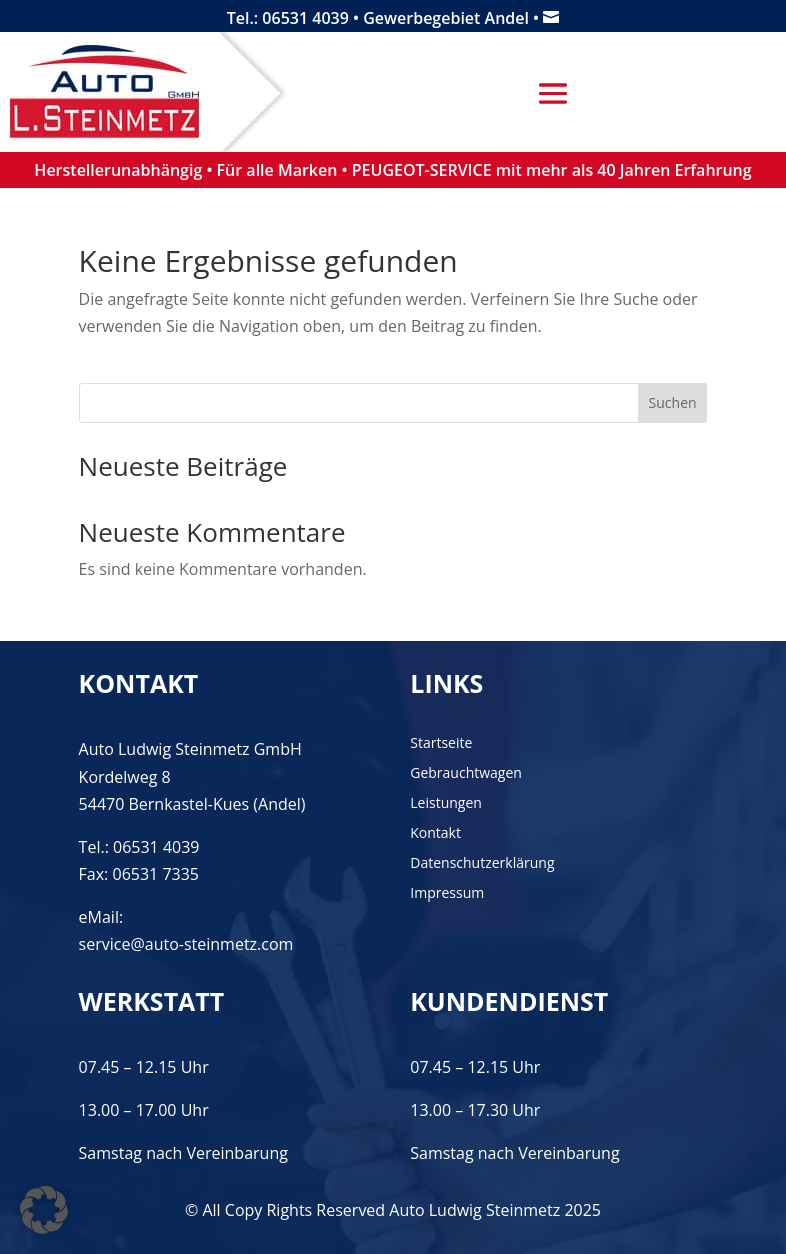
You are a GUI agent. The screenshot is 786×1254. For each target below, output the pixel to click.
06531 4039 (156, 847)
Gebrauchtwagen (466, 774)
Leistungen (446, 804)
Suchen (673, 402)
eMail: (101, 917)
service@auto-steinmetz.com (186, 944)
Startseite (441, 744)
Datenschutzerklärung (482, 864)
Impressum (447, 894)
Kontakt (435, 834)
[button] (44, 1210)
